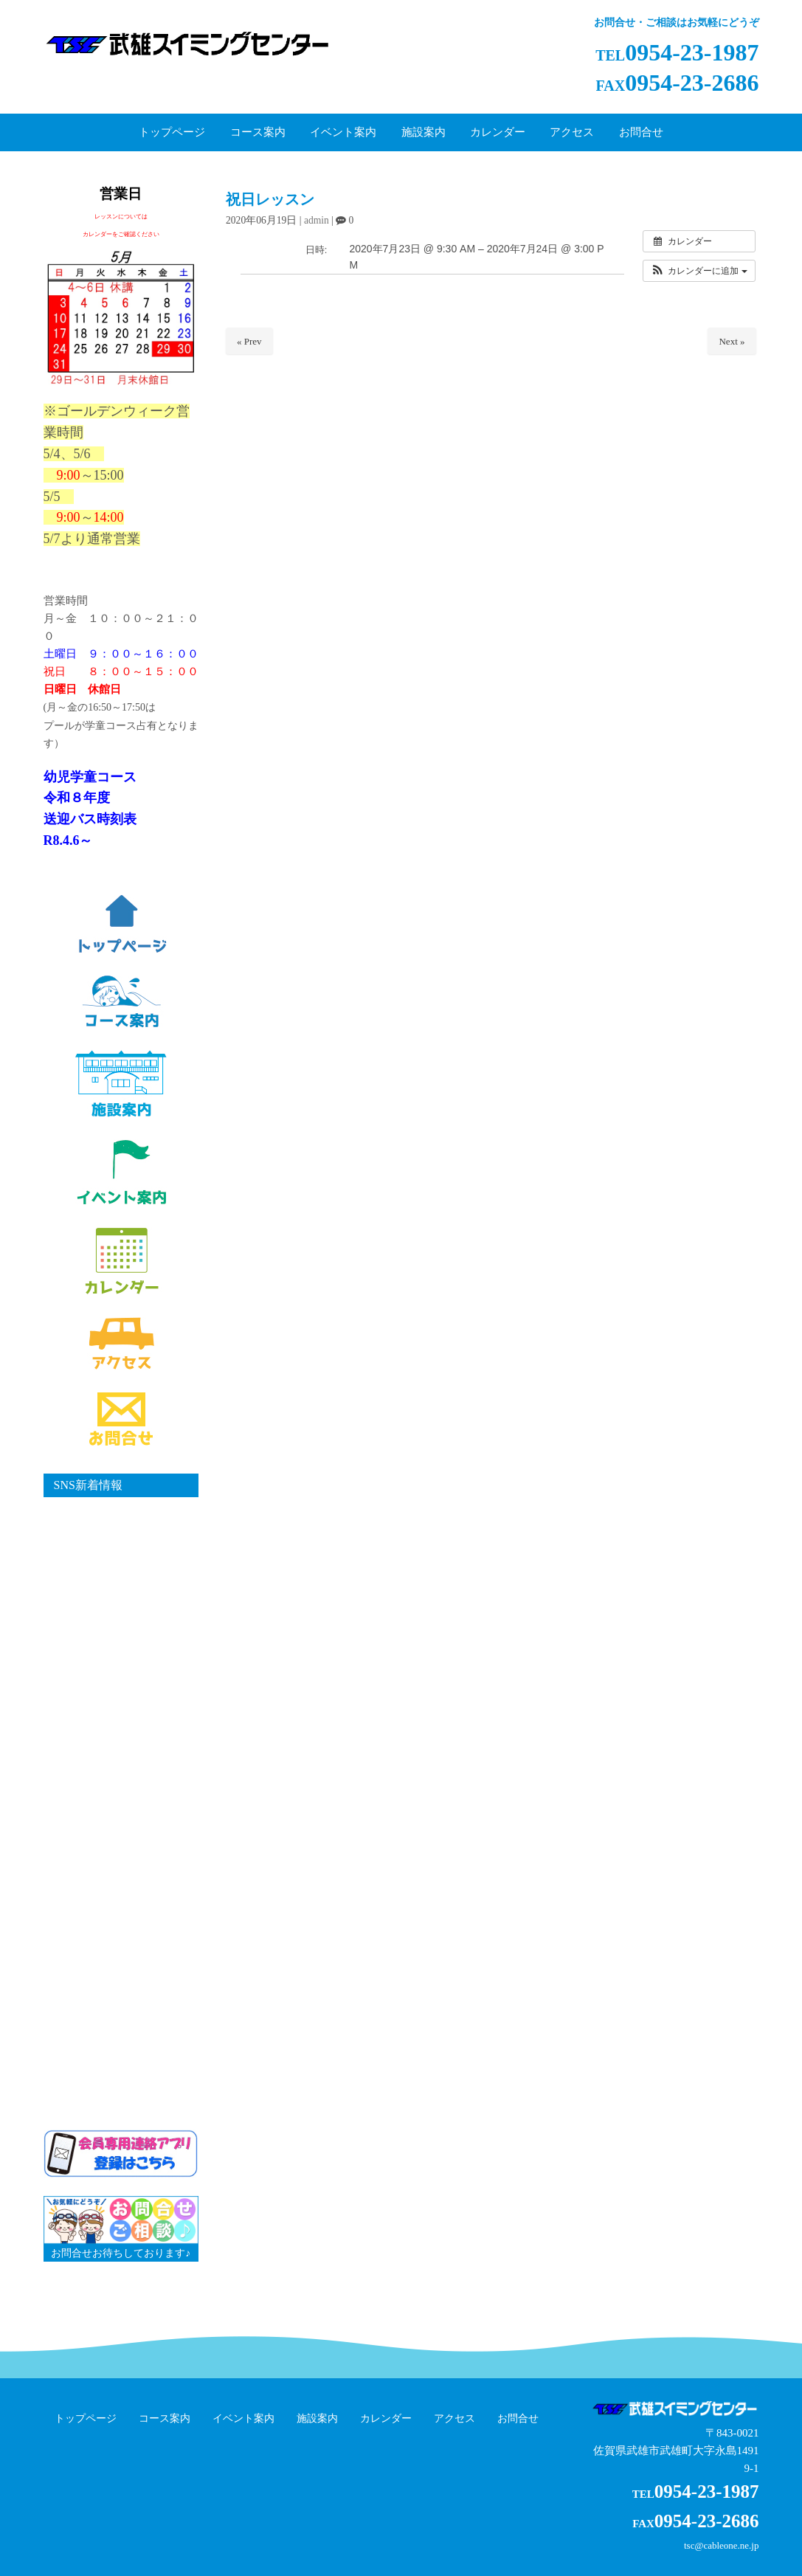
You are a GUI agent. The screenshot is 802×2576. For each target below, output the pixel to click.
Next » (731, 341)
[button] (699, 270)
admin (316, 220)
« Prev (249, 341)
